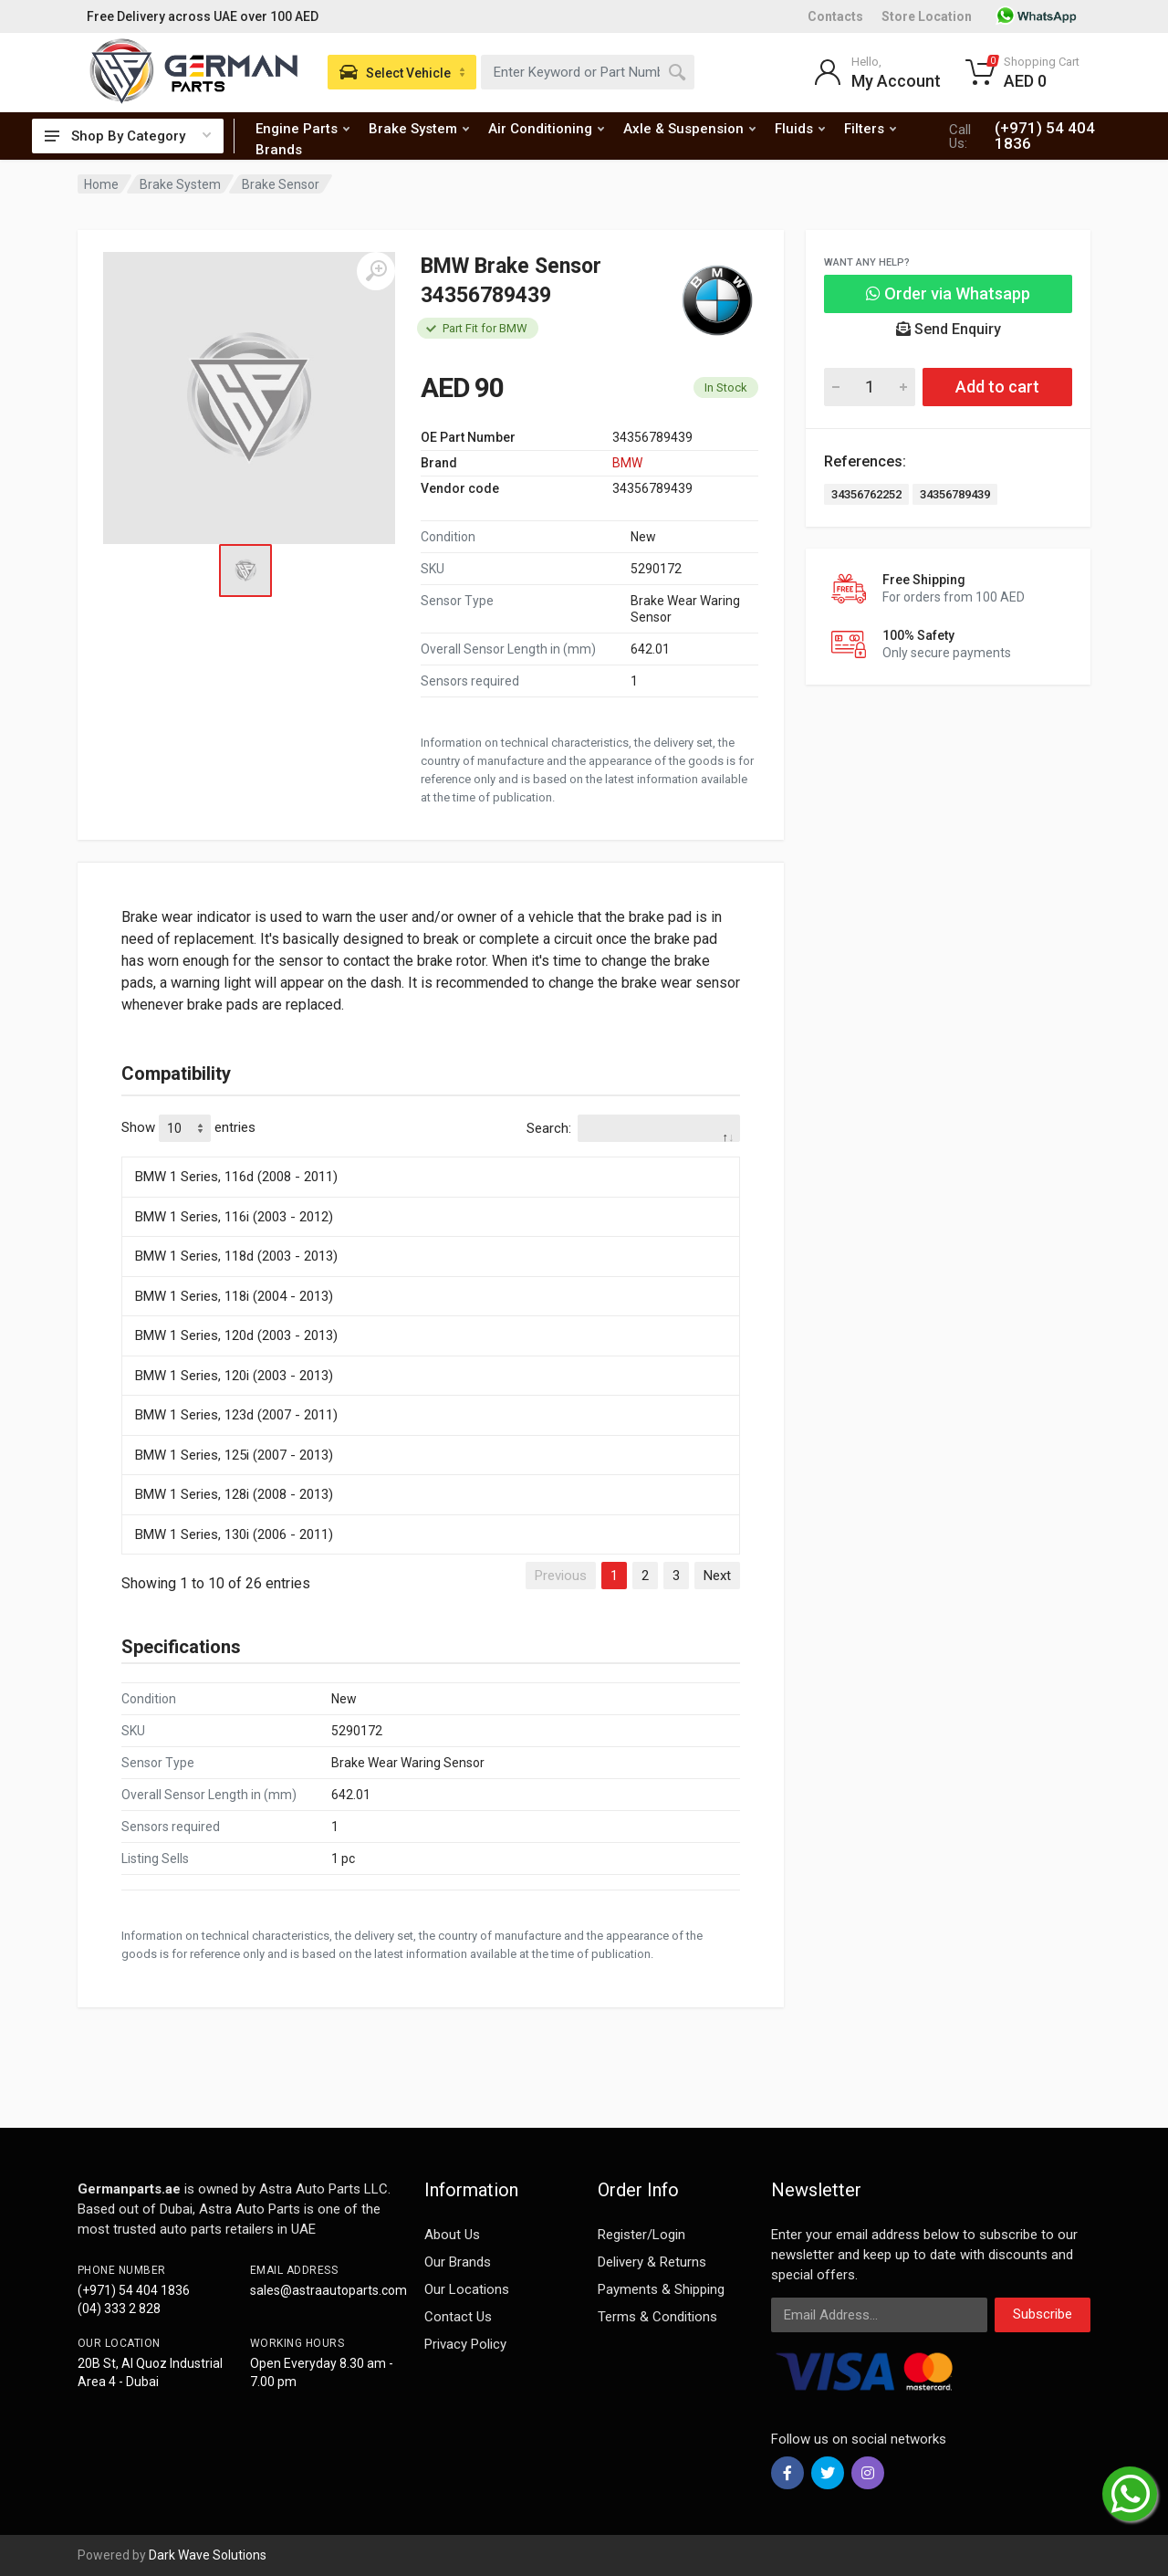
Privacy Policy (465, 2344)
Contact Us (458, 2317)
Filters (870, 128)
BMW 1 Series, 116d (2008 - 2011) (236, 1176)
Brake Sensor (280, 184)
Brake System (419, 128)
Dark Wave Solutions (207, 2555)
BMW (627, 463)
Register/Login (641, 2234)
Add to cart (997, 386)
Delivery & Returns (652, 2262)
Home (101, 184)
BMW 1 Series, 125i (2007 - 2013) (234, 1455)
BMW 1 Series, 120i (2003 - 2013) (234, 1375)
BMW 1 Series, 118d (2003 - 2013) (236, 1256)
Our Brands (457, 2262)
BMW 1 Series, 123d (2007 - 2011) (236, 1415)
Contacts (835, 16)
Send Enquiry (948, 329)
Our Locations (466, 2289)
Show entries (188, 1128)
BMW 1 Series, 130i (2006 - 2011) (234, 1534)
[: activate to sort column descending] (430, 1154)
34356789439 (955, 494)
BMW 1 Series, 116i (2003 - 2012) (234, 1217)
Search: (633, 1128)
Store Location (926, 16)
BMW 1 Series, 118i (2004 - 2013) (234, 1296)
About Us (452, 2234)
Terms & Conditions (657, 2317)
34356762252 (866, 494)
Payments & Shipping (661, 2289)
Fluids (800, 128)
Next (717, 1575)
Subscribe (1042, 2314)
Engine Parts (302, 128)
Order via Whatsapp (948, 293)
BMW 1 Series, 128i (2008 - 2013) (234, 1494)
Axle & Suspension (689, 128)
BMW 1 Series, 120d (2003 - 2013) (236, 1335)
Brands (279, 149)
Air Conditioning (546, 128)
